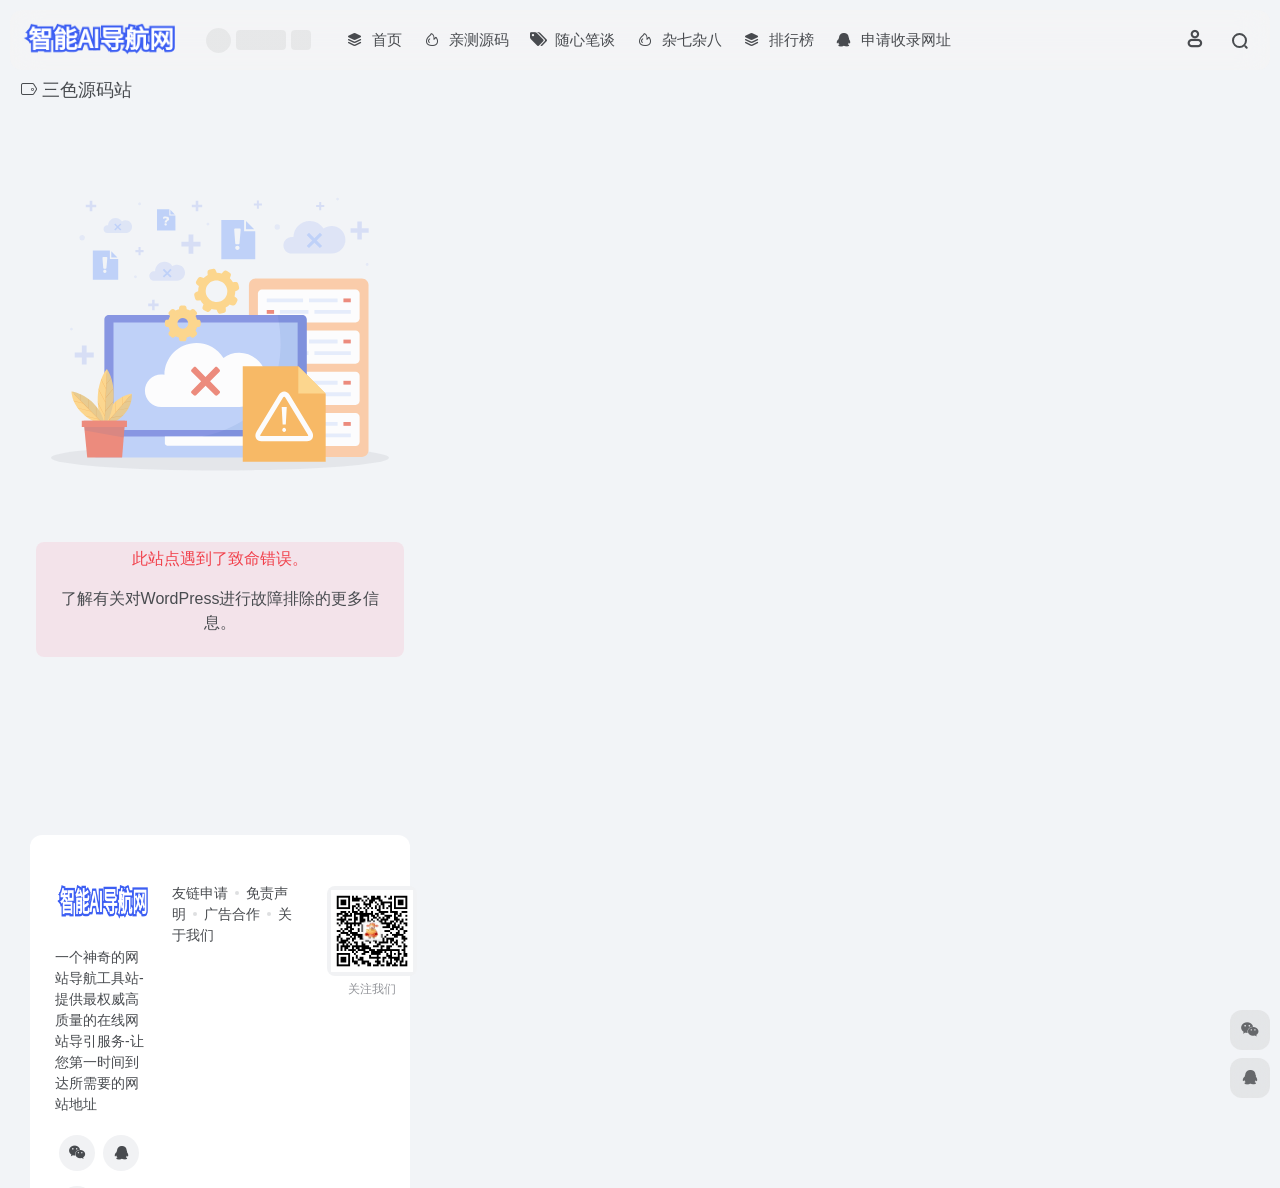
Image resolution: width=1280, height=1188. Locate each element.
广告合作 (232, 914)
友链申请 (200, 893)
